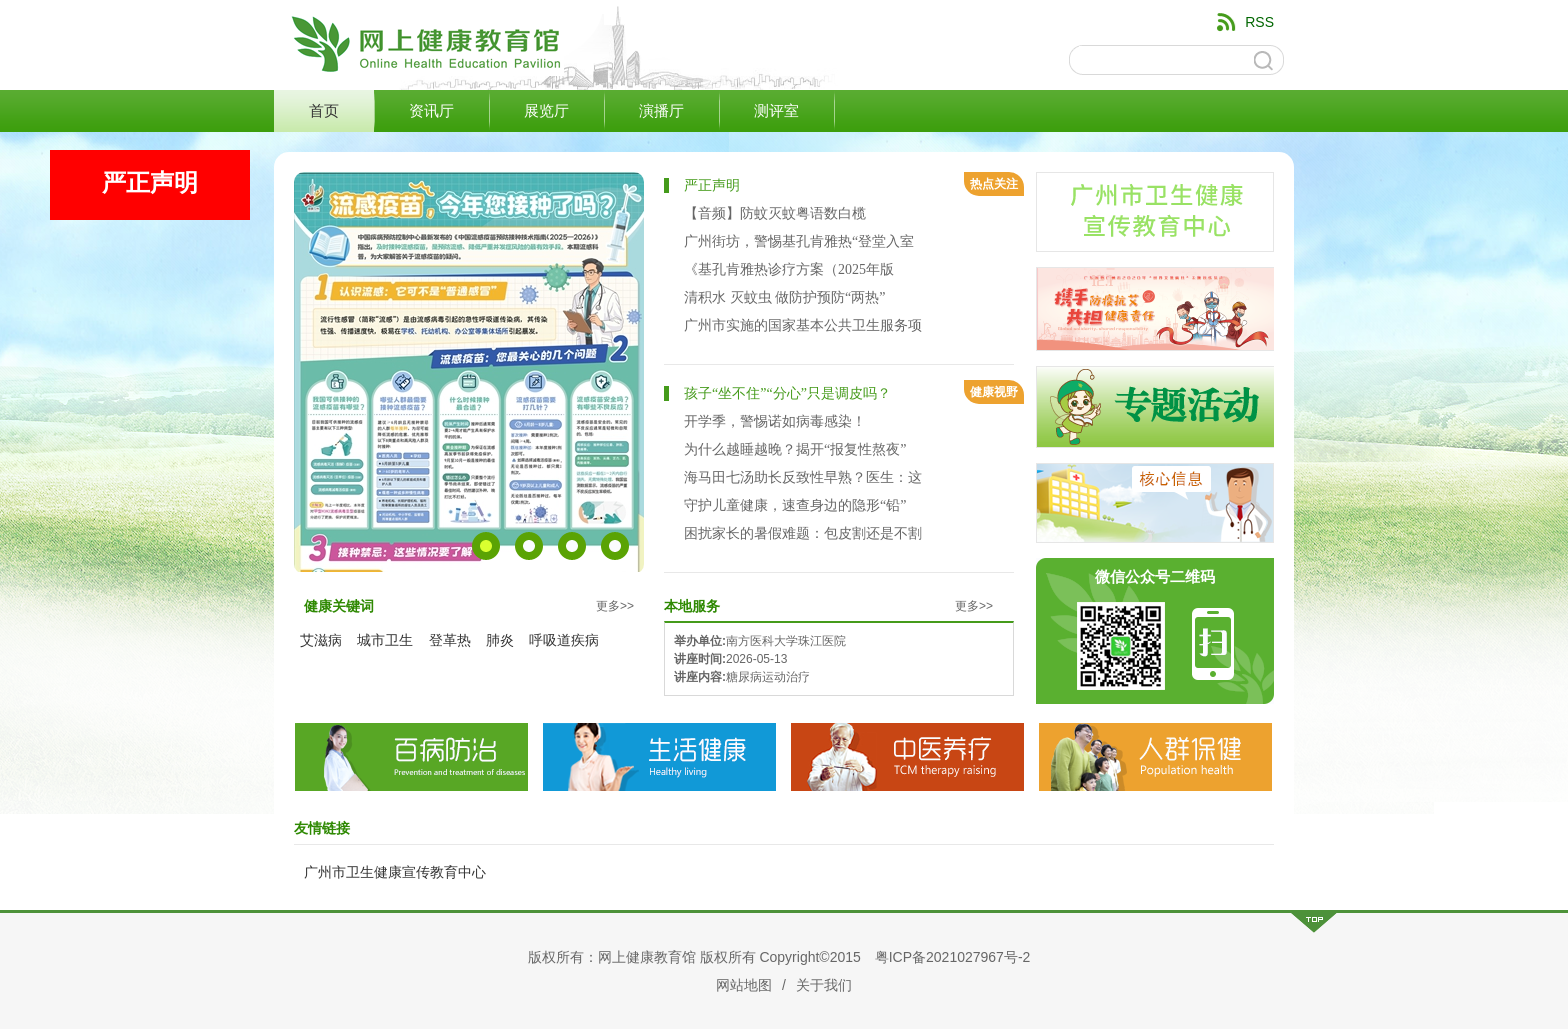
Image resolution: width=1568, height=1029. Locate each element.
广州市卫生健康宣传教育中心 (395, 872)
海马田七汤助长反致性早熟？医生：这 (803, 477)
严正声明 (712, 185)
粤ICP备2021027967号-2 (953, 957)
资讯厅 (431, 111)
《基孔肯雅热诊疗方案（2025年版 (789, 269)
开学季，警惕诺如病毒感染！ (775, 421)
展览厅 (546, 111)
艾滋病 (321, 640)
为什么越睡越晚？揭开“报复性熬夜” (795, 449)
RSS (1259, 22)
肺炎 (500, 640)
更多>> (615, 606)
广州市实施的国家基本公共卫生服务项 (803, 325)
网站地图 (744, 985)
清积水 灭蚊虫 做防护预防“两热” (784, 297)
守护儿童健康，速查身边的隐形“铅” (795, 505)
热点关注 (994, 184)
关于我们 (824, 985)
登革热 (450, 640)
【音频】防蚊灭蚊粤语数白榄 (775, 213)
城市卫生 (385, 640)
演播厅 (661, 111)
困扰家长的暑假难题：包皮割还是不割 (803, 533)
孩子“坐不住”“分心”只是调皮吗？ (787, 393)
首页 (324, 111)
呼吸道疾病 (564, 640)
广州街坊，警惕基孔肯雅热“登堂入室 (799, 241)
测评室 (776, 111)
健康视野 (994, 392)
